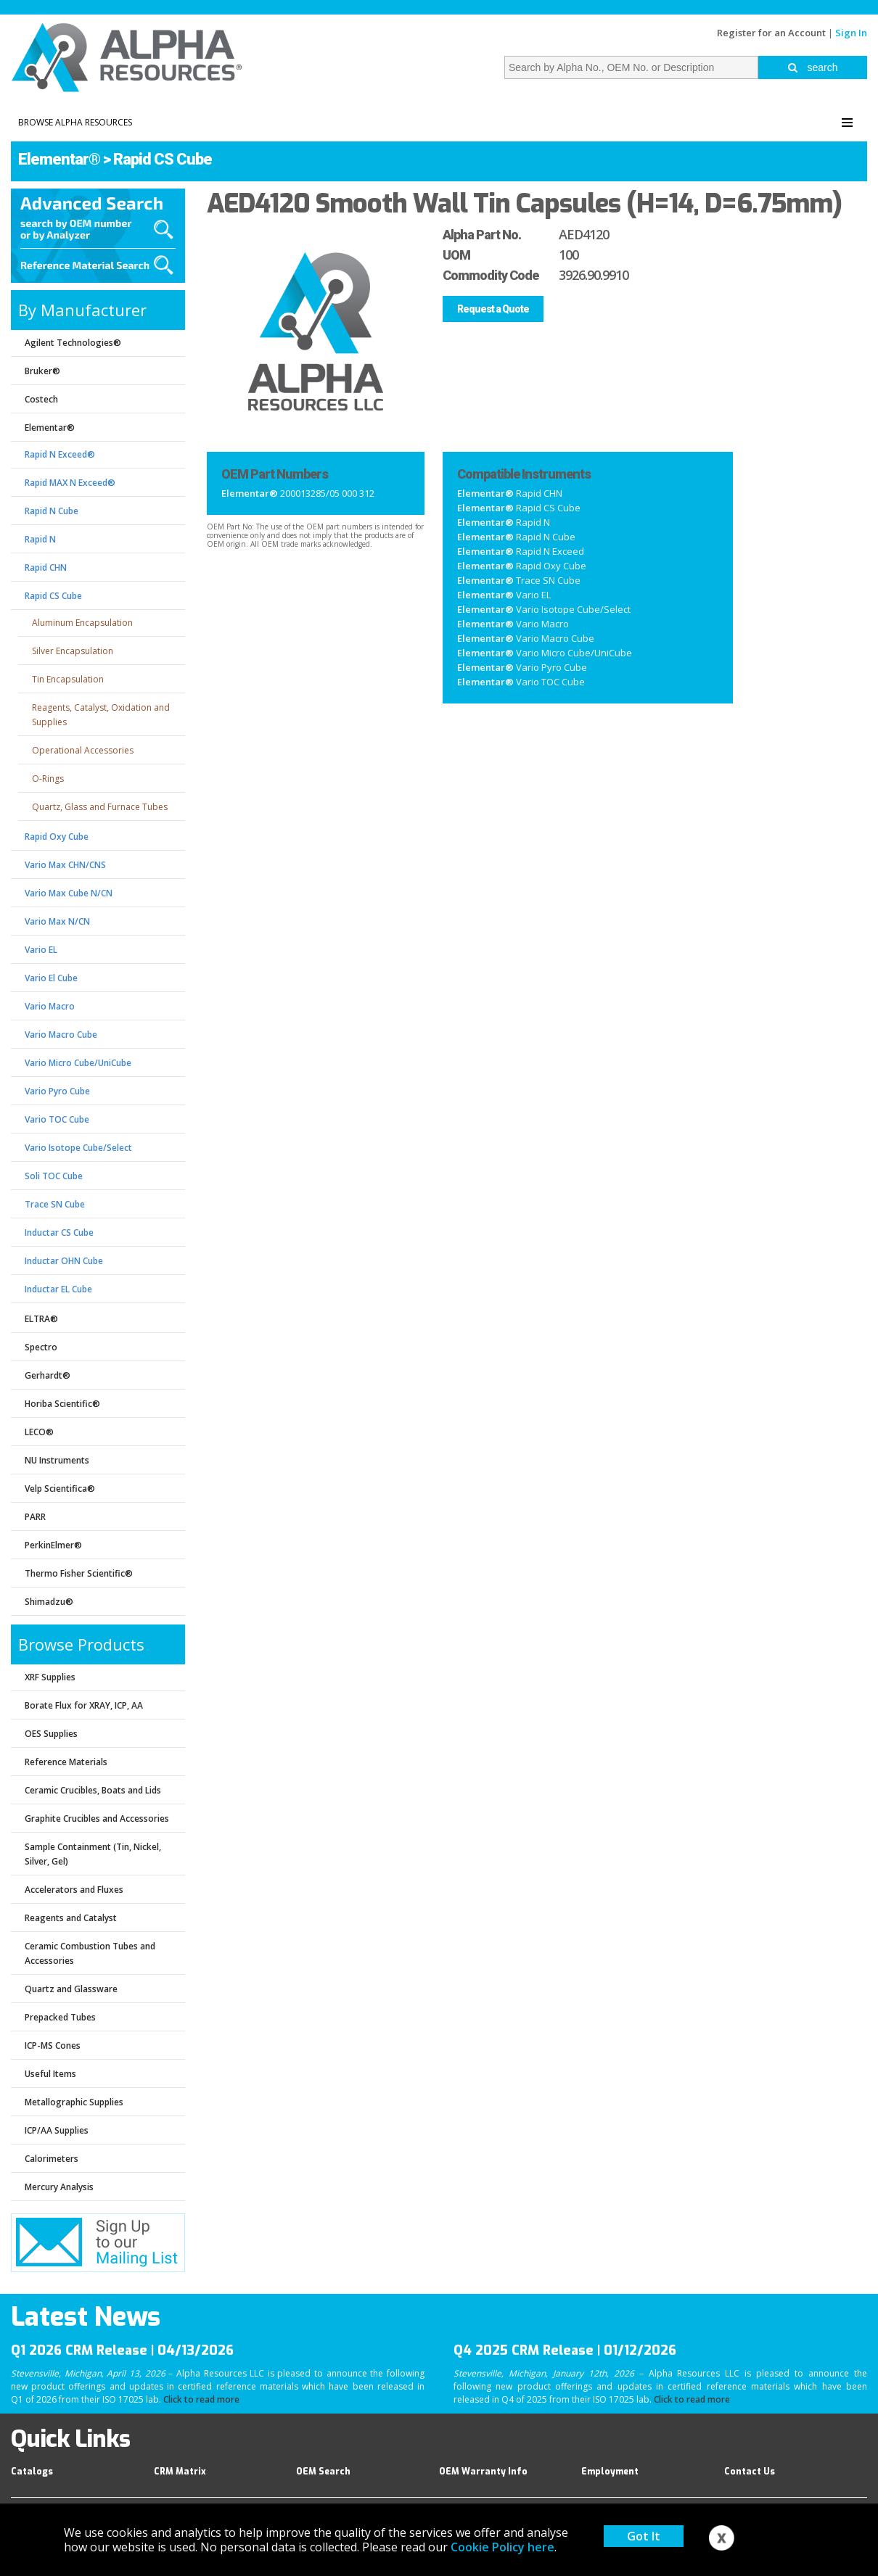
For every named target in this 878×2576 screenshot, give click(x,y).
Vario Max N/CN (57, 921)
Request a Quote (493, 309)
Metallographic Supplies (74, 2102)
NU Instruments (57, 1460)
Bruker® (42, 371)
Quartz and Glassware (71, 1989)
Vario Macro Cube (61, 1034)
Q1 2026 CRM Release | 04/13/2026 (122, 2350)
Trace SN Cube (55, 1204)
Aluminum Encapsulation (82, 622)
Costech (41, 399)
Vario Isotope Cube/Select (78, 1148)
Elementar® (59, 159)
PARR (35, 1517)
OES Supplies (51, 1733)
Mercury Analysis (59, 2187)
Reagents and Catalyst (71, 1918)
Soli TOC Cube (54, 1176)
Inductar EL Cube (58, 1289)
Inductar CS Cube (59, 1232)
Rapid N (40, 539)
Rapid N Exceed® (60, 454)
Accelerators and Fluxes (74, 1889)
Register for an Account (771, 32)
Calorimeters (51, 2158)
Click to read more (201, 2399)
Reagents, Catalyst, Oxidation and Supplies (101, 714)
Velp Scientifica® (60, 1488)
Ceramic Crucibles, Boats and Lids (93, 1790)
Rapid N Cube (51, 511)
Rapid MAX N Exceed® (70, 482)
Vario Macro (50, 1006)
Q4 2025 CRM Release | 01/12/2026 (565, 2350)
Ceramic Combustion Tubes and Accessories (90, 1953)
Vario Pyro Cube (57, 1091)
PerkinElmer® (53, 1545)
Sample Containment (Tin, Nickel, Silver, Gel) (93, 1854)
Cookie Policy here (502, 2547)
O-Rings (48, 778)
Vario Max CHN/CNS (65, 865)
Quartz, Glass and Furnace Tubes (100, 807)
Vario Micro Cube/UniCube (78, 1063)
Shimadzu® (49, 1601)
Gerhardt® (47, 1375)
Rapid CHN (46, 567)
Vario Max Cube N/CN (68, 893)
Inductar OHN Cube (64, 1261)
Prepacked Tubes (60, 2017)
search (813, 67)
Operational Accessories (83, 750)
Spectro (41, 1347)
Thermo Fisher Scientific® (79, 1573)
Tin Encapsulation (68, 679)
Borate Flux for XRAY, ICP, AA (84, 1705)
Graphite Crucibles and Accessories (97, 1818)
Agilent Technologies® (73, 343)
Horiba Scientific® (62, 1404)
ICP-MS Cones (53, 2045)
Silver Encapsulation (72, 651)
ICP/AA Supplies (57, 2130)
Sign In (851, 32)
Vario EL (41, 950)
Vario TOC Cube (57, 1119)
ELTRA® (41, 1319)
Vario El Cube (51, 978)
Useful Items (50, 2074)
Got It (643, 2536)
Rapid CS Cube (162, 159)
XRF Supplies (50, 1677)
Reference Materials (66, 1762)
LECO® (39, 1432)
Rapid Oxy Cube (57, 836)
